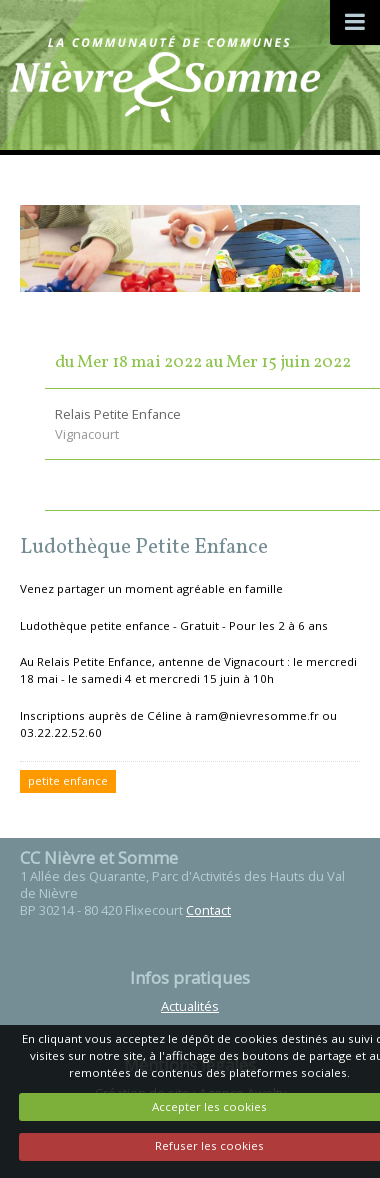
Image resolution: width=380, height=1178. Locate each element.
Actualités (190, 1006)
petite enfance (68, 780)
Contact (208, 910)
